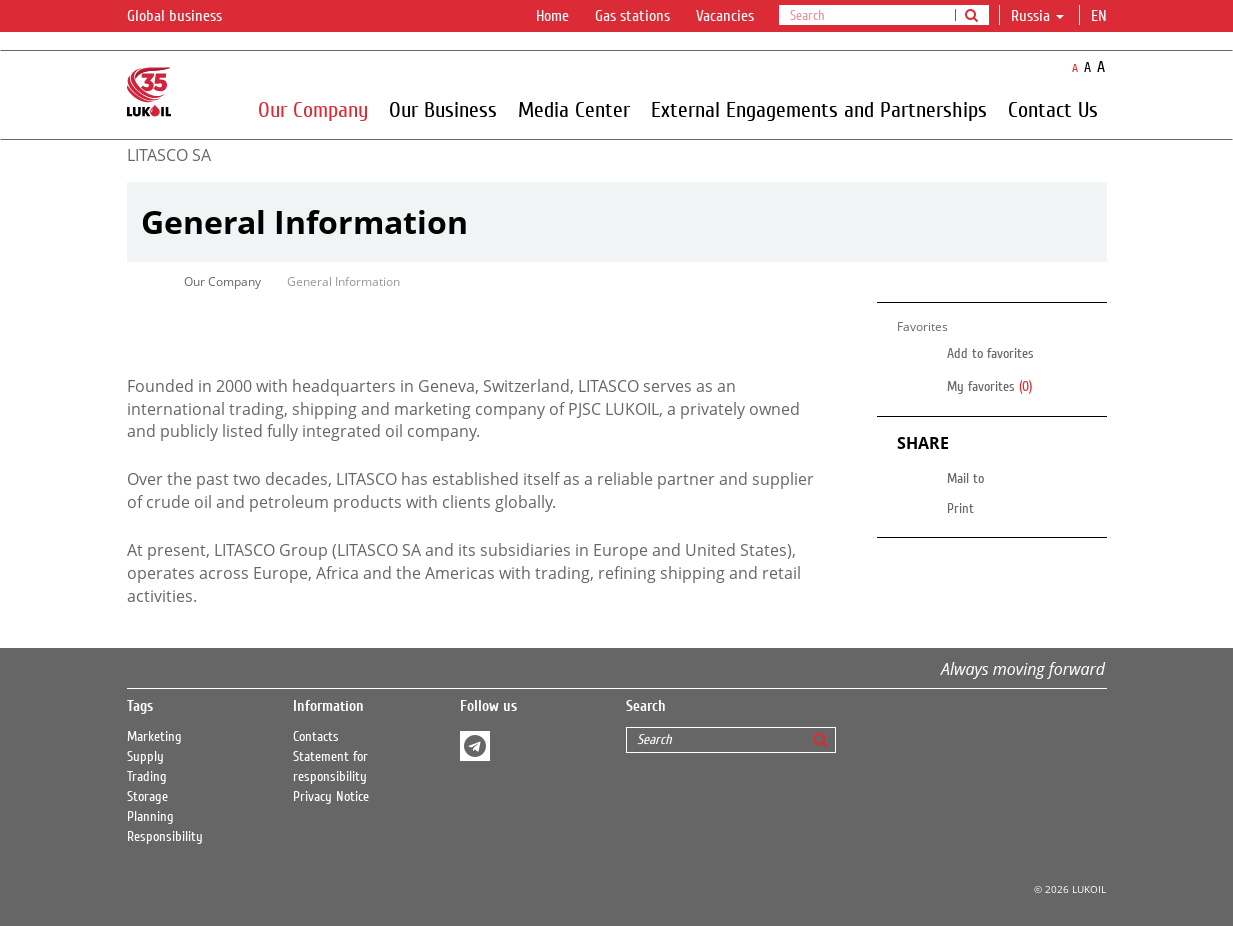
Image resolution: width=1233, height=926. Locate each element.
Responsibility (165, 837)
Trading (147, 777)
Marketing (154, 737)
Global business (186, 17)
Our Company (313, 109)
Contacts (316, 737)
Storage (147, 797)
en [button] (1101, 16)
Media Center (574, 109)
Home (552, 16)
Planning (150, 817)
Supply (145, 757)
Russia (1037, 16)
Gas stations (632, 16)
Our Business (443, 109)
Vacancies (725, 16)
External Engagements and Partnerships (819, 109)
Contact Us (1053, 109)
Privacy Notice (331, 797)
